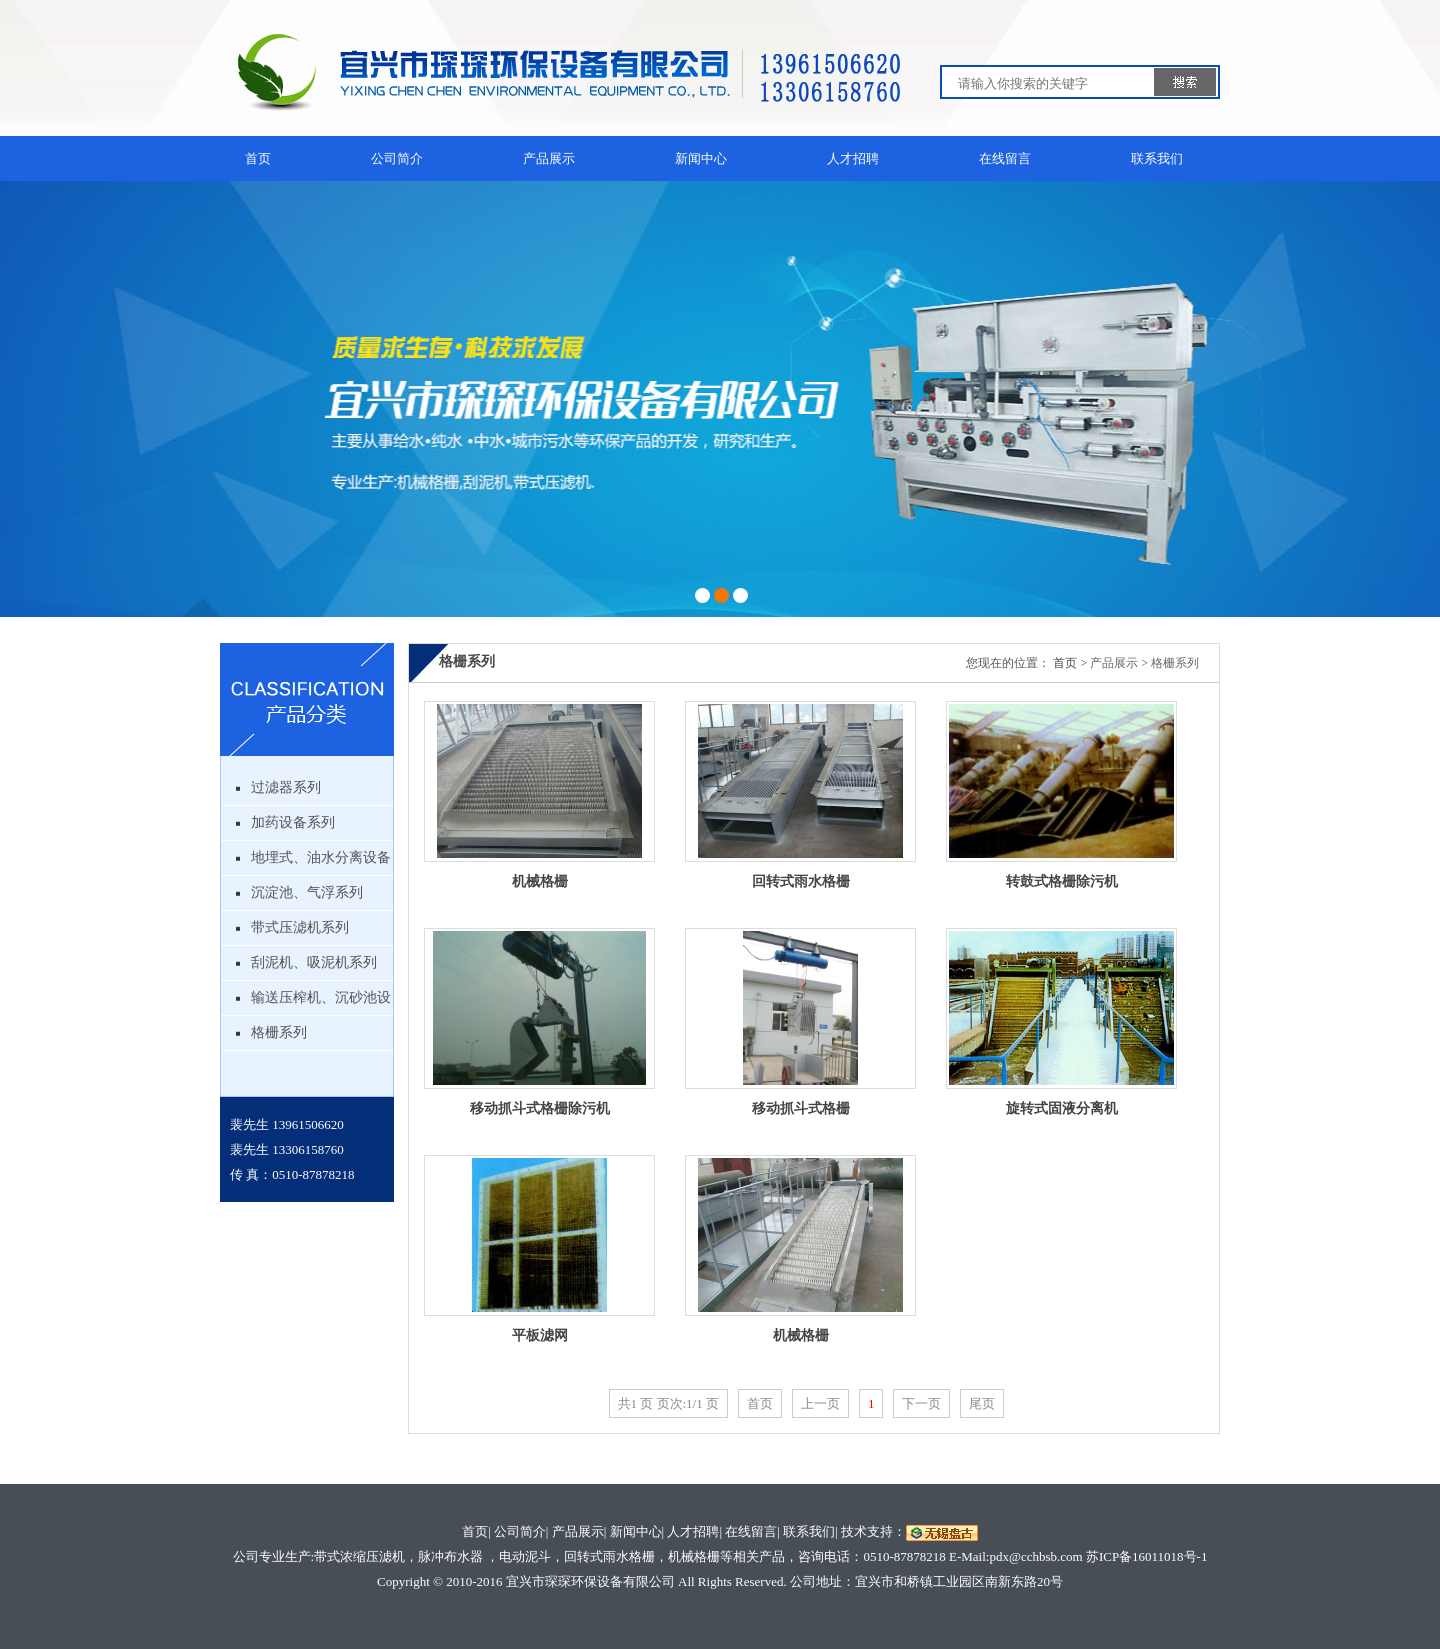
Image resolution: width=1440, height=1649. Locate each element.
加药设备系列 (293, 822)
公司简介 (397, 158)
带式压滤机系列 (300, 927)
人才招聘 (853, 158)
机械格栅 (540, 881)
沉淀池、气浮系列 (307, 892)
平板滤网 (540, 1335)
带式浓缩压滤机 (359, 1556)
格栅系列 (279, 1032)
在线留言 (1005, 158)
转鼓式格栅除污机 (1062, 881)
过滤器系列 (286, 787)
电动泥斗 (525, 1556)
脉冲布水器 (450, 1556)
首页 (258, 158)
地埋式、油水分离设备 (321, 857)
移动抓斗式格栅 (801, 1108)
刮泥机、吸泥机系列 (314, 962)
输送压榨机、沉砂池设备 (321, 1003)
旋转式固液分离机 (1062, 1108)
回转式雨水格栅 (801, 881)
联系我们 (1157, 158)
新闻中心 (701, 158)
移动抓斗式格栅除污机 (540, 1108)
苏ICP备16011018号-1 (1147, 1556)
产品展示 (549, 158)
